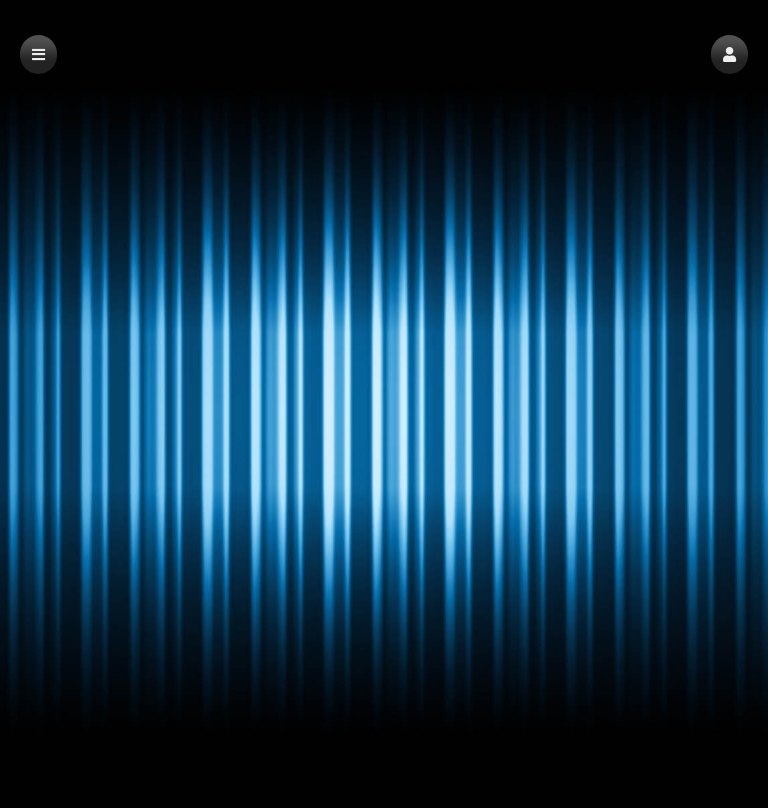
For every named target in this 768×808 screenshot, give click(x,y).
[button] (729, 54)
